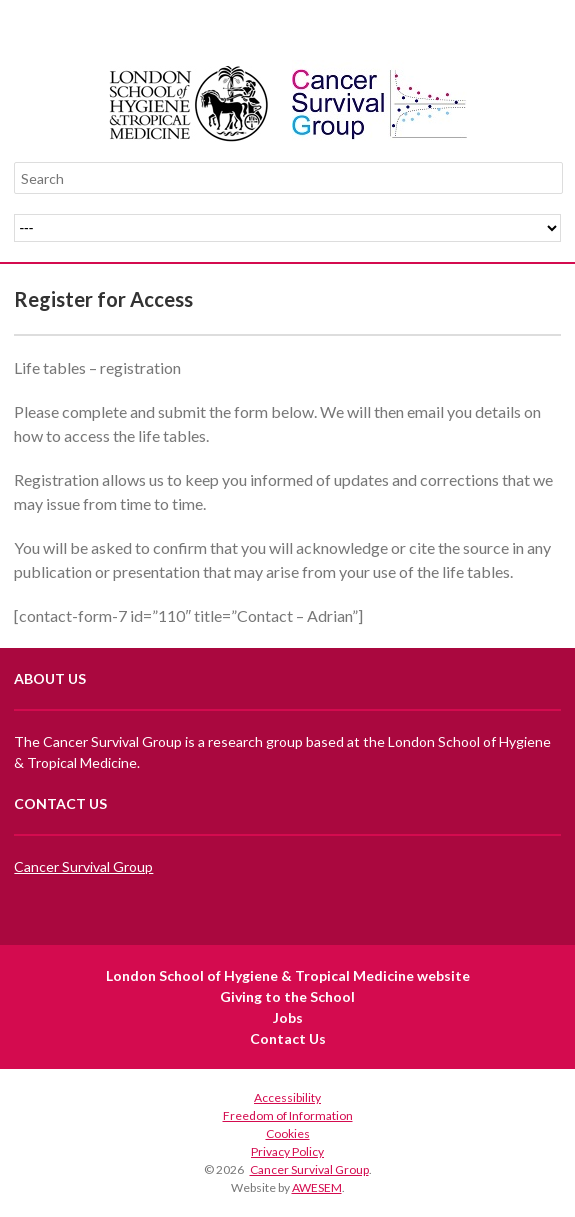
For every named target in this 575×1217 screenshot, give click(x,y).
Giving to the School (287, 996)
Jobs (288, 1017)
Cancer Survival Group (83, 866)
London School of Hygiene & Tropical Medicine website (288, 975)
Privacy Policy (287, 1151)
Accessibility (287, 1097)
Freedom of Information (288, 1115)
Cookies (288, 1133)
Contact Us (288, 1038)
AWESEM (317, 1187)
